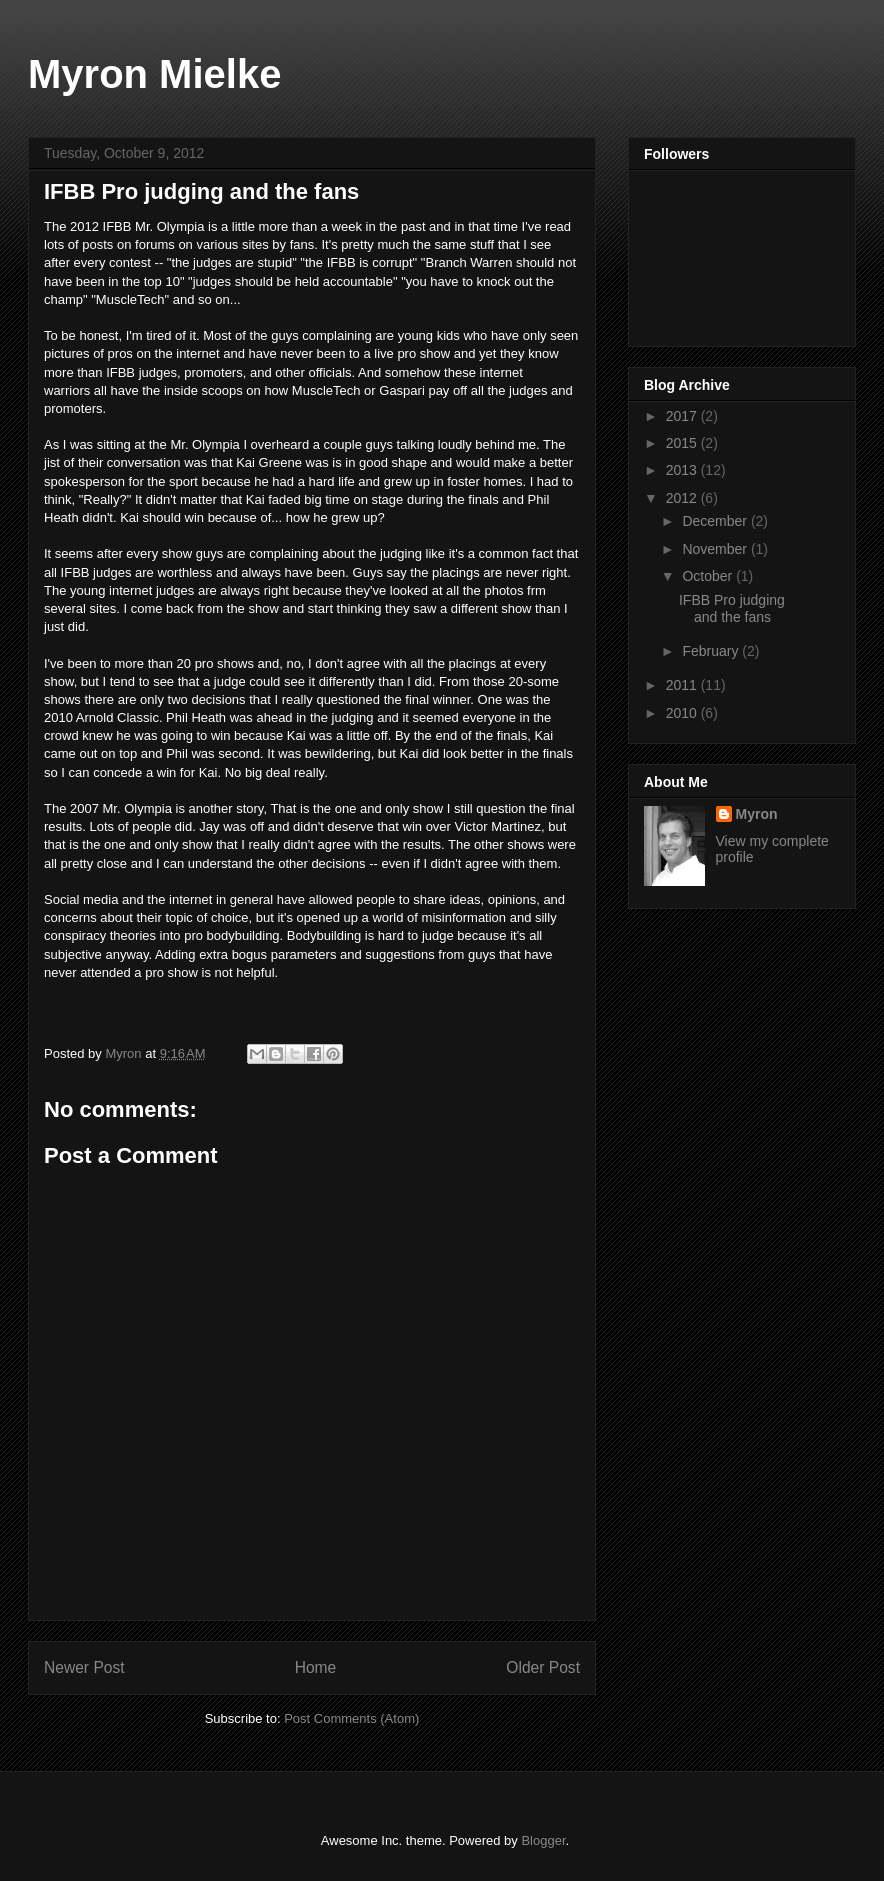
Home (316, 1667)
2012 (683, 498)
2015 (683, 443)
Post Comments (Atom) (351, 1718)
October (709, 576)
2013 (683, 470)
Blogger (543, 1840)
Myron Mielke (154, 74)
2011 (683, 685)
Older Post (543, 1667)
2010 (683, 713)
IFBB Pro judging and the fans (732, 608)
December (716, 521)
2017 (683, 416)
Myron (757, 814)
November (716, 549)
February (712, 651)
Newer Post (84, 1667)
